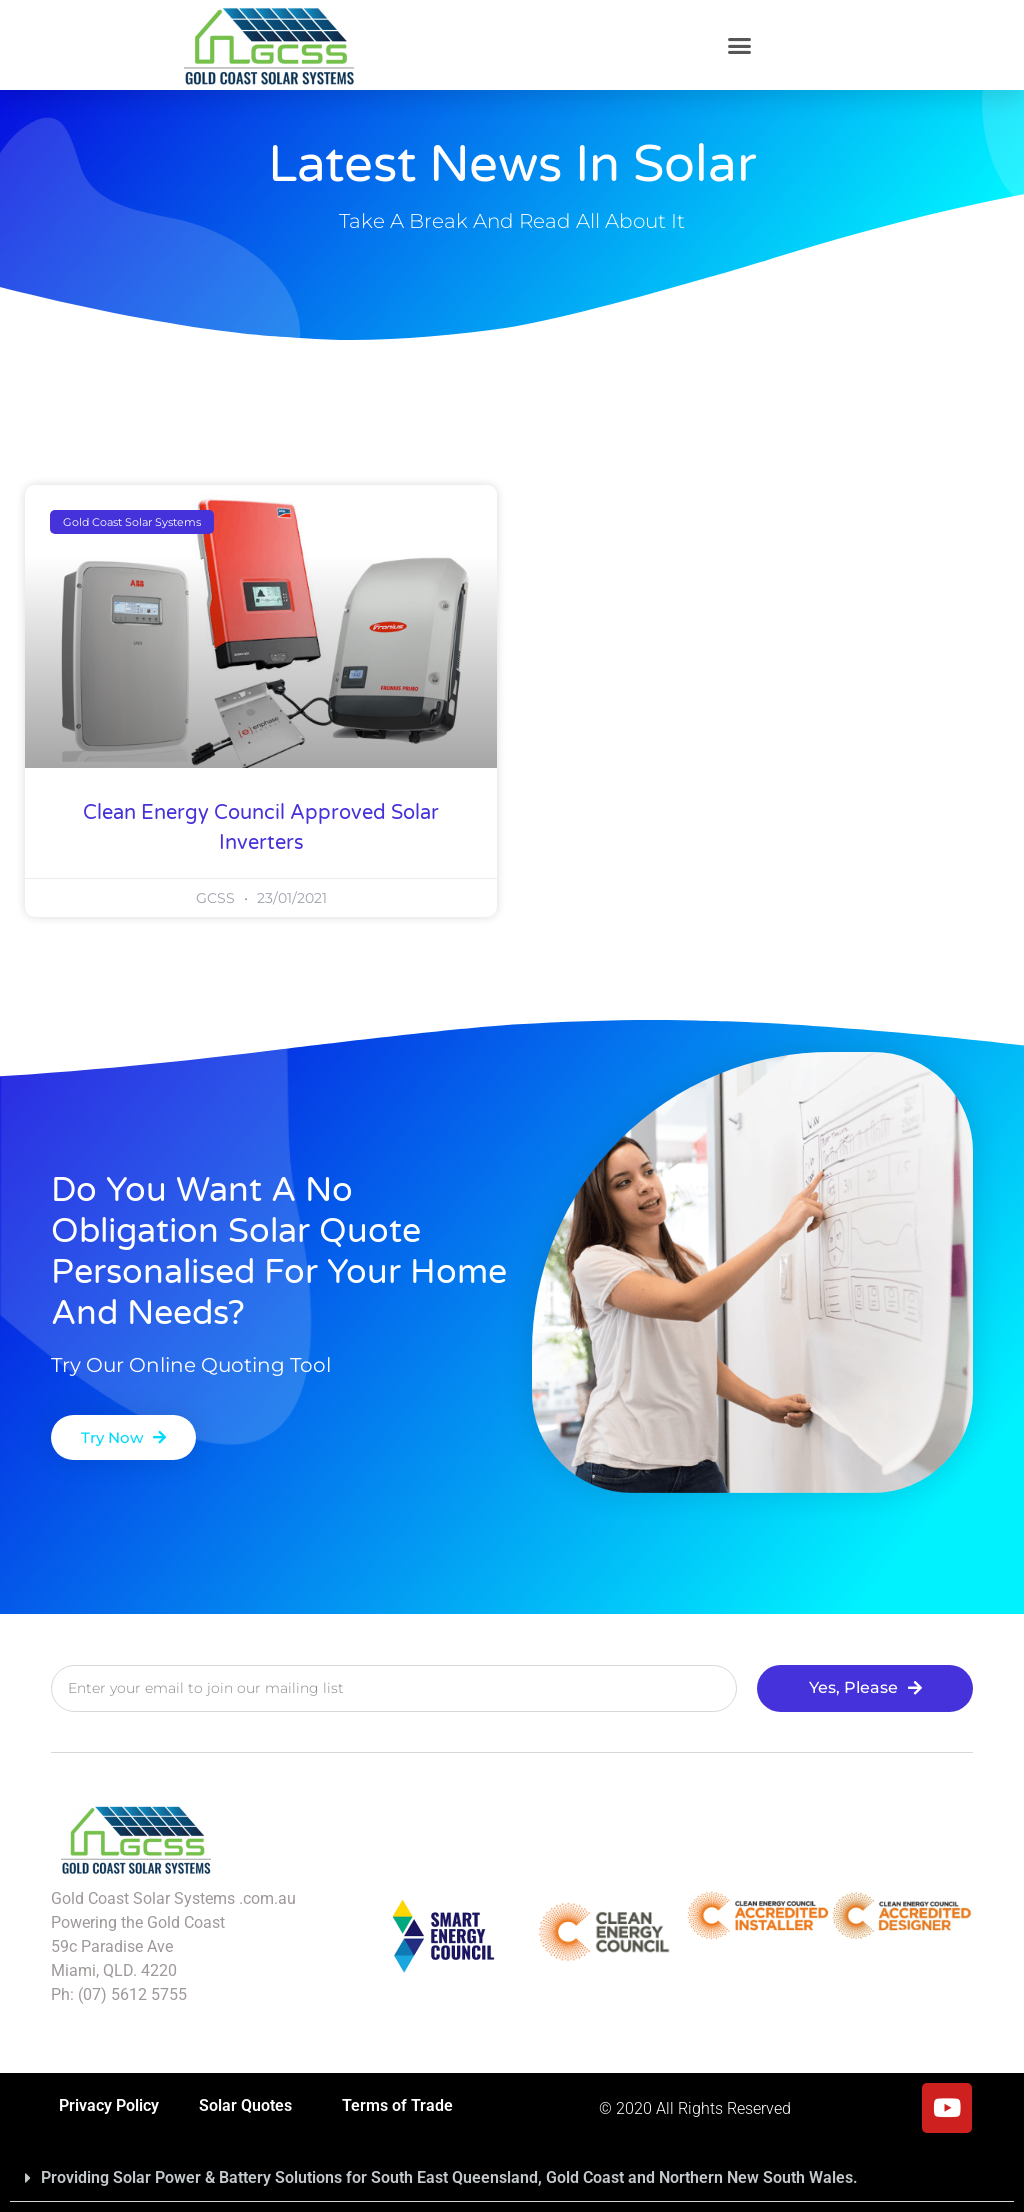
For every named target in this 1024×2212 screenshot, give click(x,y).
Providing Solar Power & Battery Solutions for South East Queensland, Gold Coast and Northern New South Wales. (449, 2177)
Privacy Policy (109, 2105)
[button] (740, 45)
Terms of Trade (397, 2105)
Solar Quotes (250, 2106)
